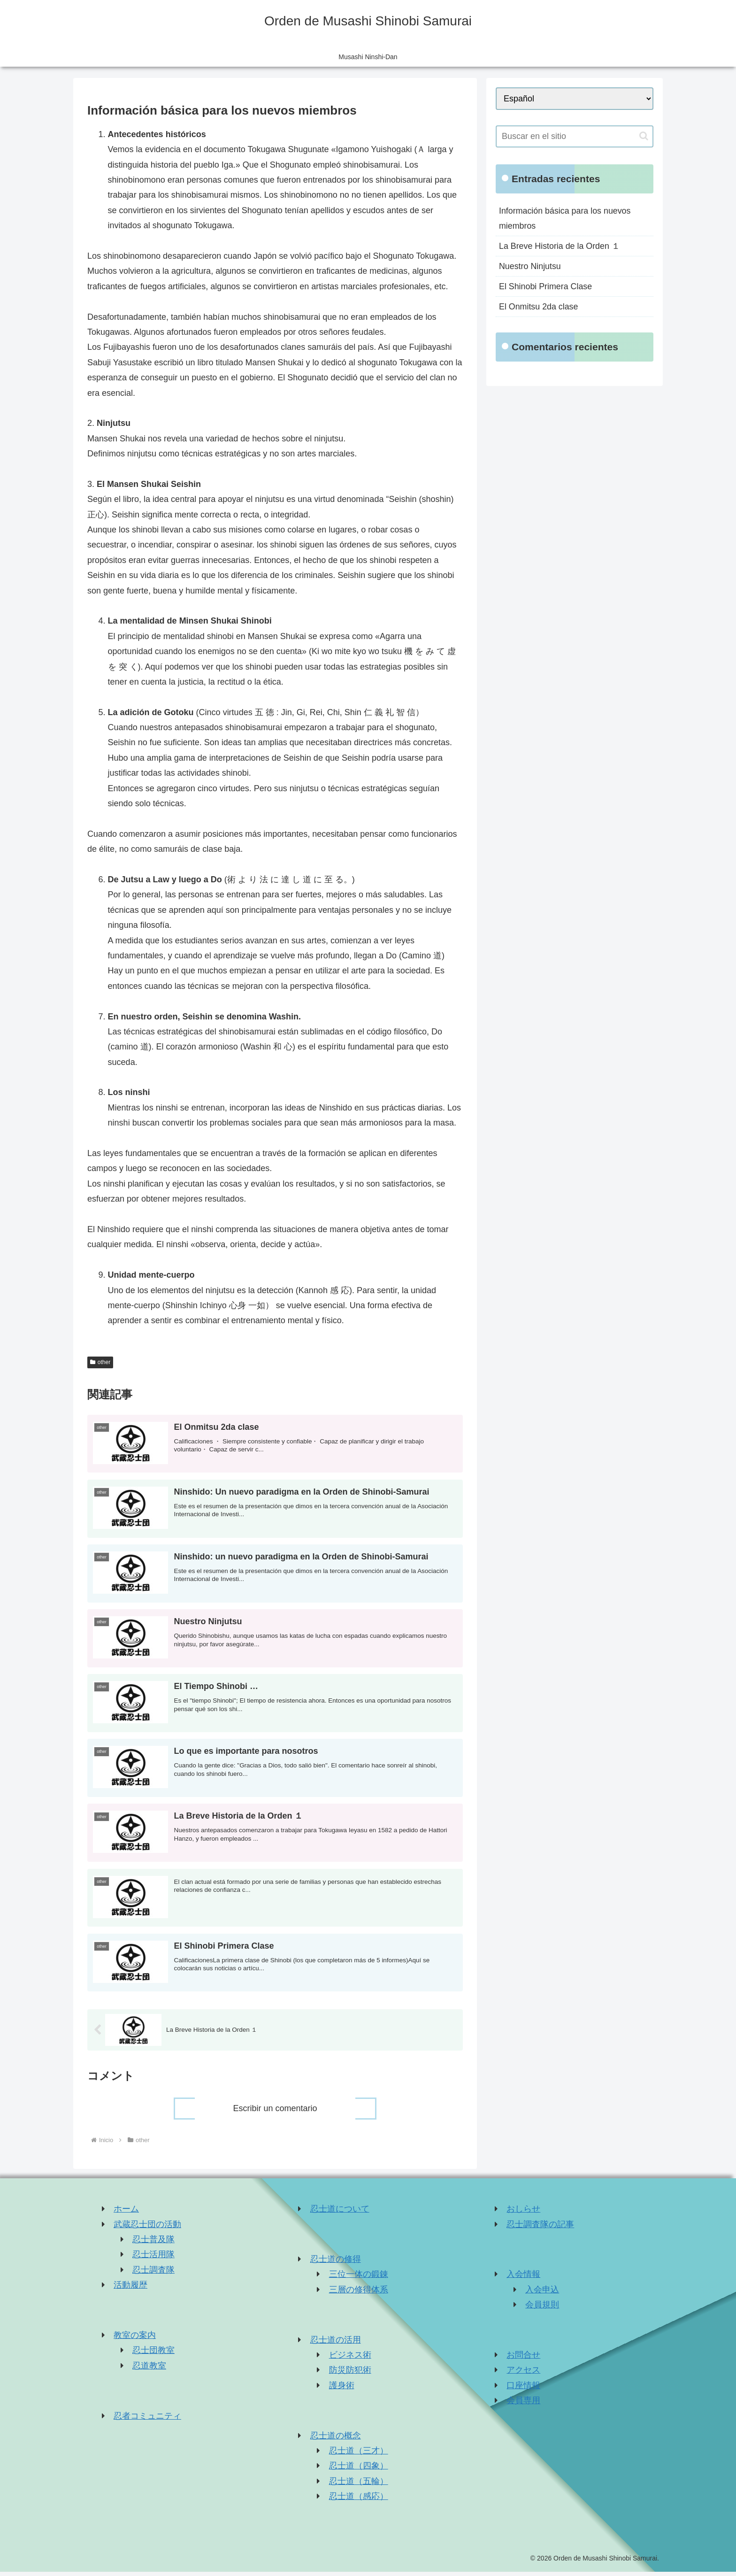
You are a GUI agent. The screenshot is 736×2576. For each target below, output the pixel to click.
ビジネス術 (350, 2359)
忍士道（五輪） (358, 2485)
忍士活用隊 (153, 2258)
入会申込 (542, 2293)
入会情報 (523, 2278)
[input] (574, 136)
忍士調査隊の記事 (540, 2228)
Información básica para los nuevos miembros (565, 218)
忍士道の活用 (335, 2343)
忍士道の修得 (335, 2263)
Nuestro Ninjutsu (530, 266)
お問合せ (523, 2359)
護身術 (341, 2389)
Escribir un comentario (275, 2112)
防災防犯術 (350, 2374)
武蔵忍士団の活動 (147, 2228)
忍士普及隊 (153, 2243)
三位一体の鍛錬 (358, 2278)
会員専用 (523, 2404)
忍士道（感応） (358, 2500)
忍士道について (339, 2213)
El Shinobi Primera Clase (546, 287)
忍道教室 (149, 2370)
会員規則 (542, 2309)
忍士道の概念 (335, 2439)
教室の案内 (135, 2339)
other (100, 1362)
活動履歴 (130, 2289)
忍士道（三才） (358, 2455)
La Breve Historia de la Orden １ (560, 246)
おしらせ (523, 2213)
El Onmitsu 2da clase (539, 307)
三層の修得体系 (358, 2293)
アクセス (523, 2374)
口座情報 (523, 2389)
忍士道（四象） (358, 2470)
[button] (644, 136)
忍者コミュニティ (147, 2419)
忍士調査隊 (153, 2274)
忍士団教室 (153, 2354)
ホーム (126, 2213)
